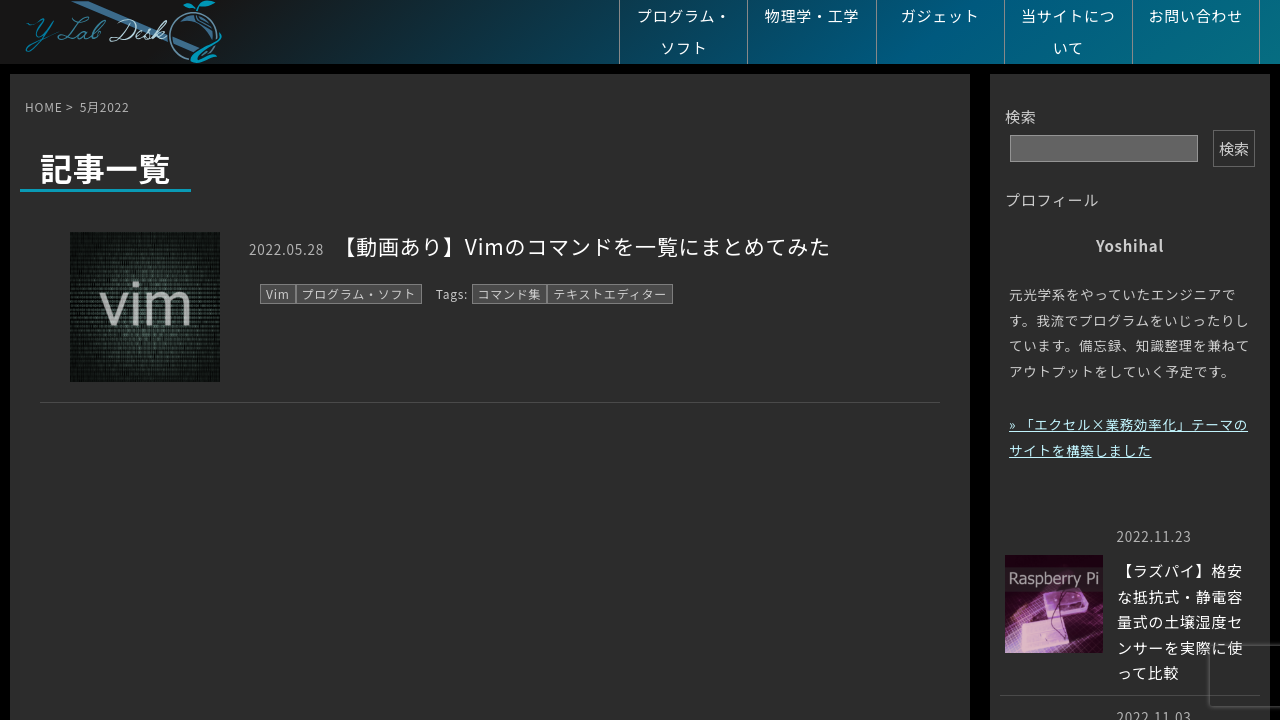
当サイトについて (1068, 31)
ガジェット (940, 15)
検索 (1021, 116)
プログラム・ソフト (684, 31)
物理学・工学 (812, 15)
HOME (43, 106)
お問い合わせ (1196, 15)
